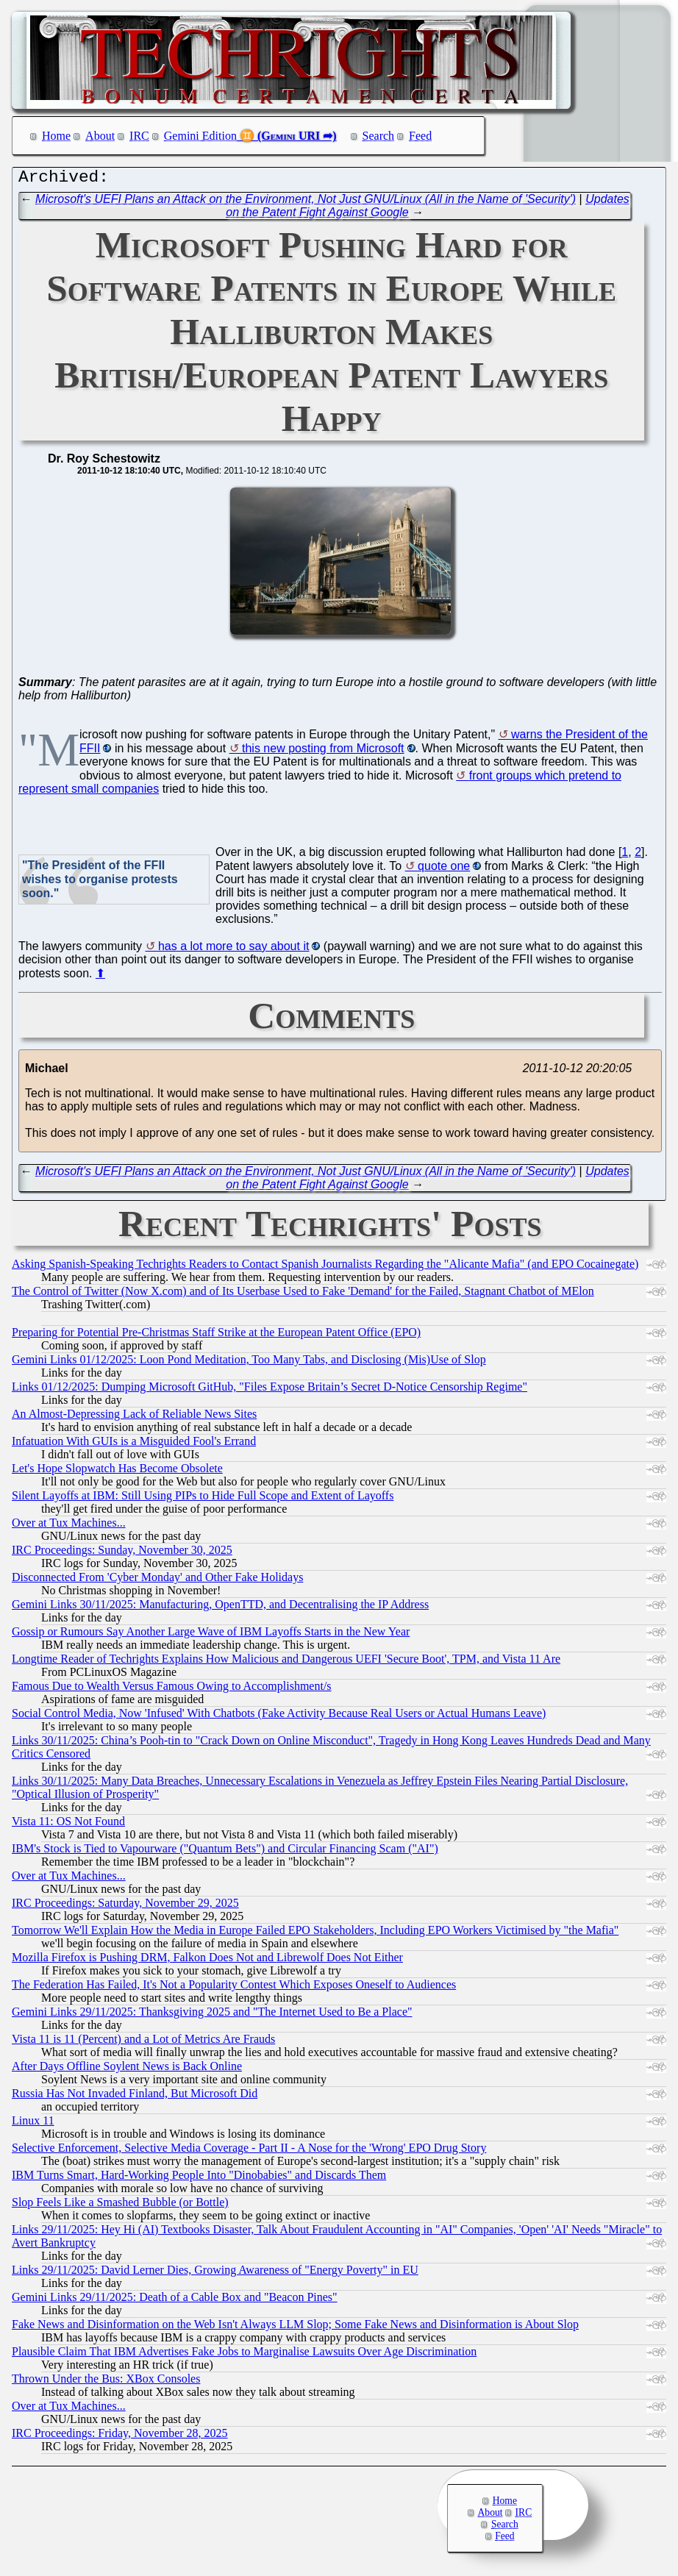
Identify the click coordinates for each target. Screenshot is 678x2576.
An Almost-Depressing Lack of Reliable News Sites (134, 1417)
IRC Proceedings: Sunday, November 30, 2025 (122, 1553)
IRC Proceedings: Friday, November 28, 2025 (120, 2436)
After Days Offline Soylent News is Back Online (127, 2069)
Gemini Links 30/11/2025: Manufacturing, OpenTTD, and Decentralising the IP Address (220, 1608)
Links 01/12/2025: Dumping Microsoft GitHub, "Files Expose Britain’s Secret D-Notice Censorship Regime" (269, 1390)
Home (56, 135)
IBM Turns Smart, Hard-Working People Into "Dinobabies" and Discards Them (199, 2178)
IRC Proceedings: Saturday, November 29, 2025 (125, 1906)
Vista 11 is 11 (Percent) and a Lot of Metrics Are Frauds (143, 2042)
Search (379, 135)
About (100, 135)
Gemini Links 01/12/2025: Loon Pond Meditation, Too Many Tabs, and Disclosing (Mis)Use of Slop (249, 1363)
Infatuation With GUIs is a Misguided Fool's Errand (134, 1444)
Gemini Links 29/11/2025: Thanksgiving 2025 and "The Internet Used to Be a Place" (212, 2015)
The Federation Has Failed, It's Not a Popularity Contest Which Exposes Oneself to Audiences (234, 1988)
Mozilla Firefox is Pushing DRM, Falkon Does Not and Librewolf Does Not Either (207, 1961)
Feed (420, 135)
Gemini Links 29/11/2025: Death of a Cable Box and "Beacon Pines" (175, 2300)
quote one (444, 869)
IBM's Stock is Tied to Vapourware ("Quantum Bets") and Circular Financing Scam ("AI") (225, 1852)
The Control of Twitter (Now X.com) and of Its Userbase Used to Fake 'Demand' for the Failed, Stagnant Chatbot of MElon (303, 1294)
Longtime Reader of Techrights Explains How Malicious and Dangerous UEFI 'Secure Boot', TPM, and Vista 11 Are (286, 1662)
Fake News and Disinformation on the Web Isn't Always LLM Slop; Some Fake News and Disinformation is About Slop (295, 2328)
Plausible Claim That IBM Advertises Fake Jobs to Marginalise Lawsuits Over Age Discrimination (244, 2355)
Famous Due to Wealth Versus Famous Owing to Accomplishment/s (172, 1689)
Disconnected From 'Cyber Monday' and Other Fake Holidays (157, 1580)
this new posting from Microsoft (323, 752)
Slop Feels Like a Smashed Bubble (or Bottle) (120, 2205)
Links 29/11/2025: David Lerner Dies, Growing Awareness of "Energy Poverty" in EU (215, 2273)
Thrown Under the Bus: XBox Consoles (106, 2382)
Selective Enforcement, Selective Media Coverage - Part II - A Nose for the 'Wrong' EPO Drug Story (249, 2151)
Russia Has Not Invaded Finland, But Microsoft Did (134, 2097)
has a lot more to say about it (233, 949)
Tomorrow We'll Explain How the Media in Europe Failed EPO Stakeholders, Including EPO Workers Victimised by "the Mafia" (315, 1933)
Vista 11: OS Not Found (68, 1825)
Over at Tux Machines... (69, 1526)
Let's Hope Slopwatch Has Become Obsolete (117, 1472)
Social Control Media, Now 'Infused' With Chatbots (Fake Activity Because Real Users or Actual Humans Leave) (279, 1716)
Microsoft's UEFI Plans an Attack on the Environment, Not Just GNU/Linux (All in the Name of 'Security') (305, 202)
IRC (139, 135)
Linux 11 (33, 2124)
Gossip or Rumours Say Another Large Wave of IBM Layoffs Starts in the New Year (211, 1635)
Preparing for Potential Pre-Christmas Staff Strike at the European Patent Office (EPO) (216, 1336)
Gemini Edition (200, 135)
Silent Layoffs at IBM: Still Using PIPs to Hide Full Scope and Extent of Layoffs (202, 1499)
